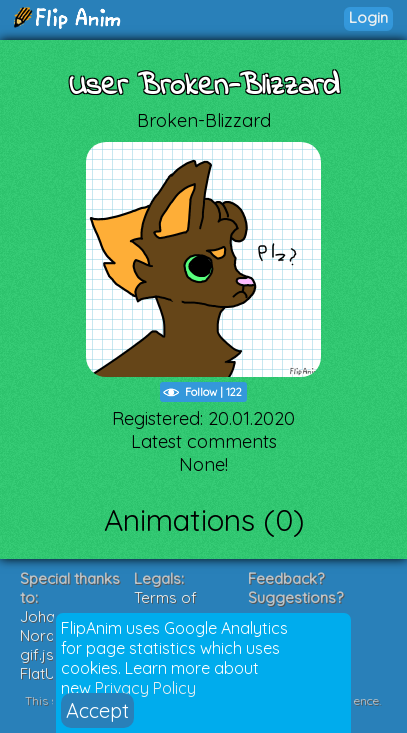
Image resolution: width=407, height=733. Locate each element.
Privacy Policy (145, 688)
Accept (97, 710)
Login (368, 17)
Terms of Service (165, 607)
